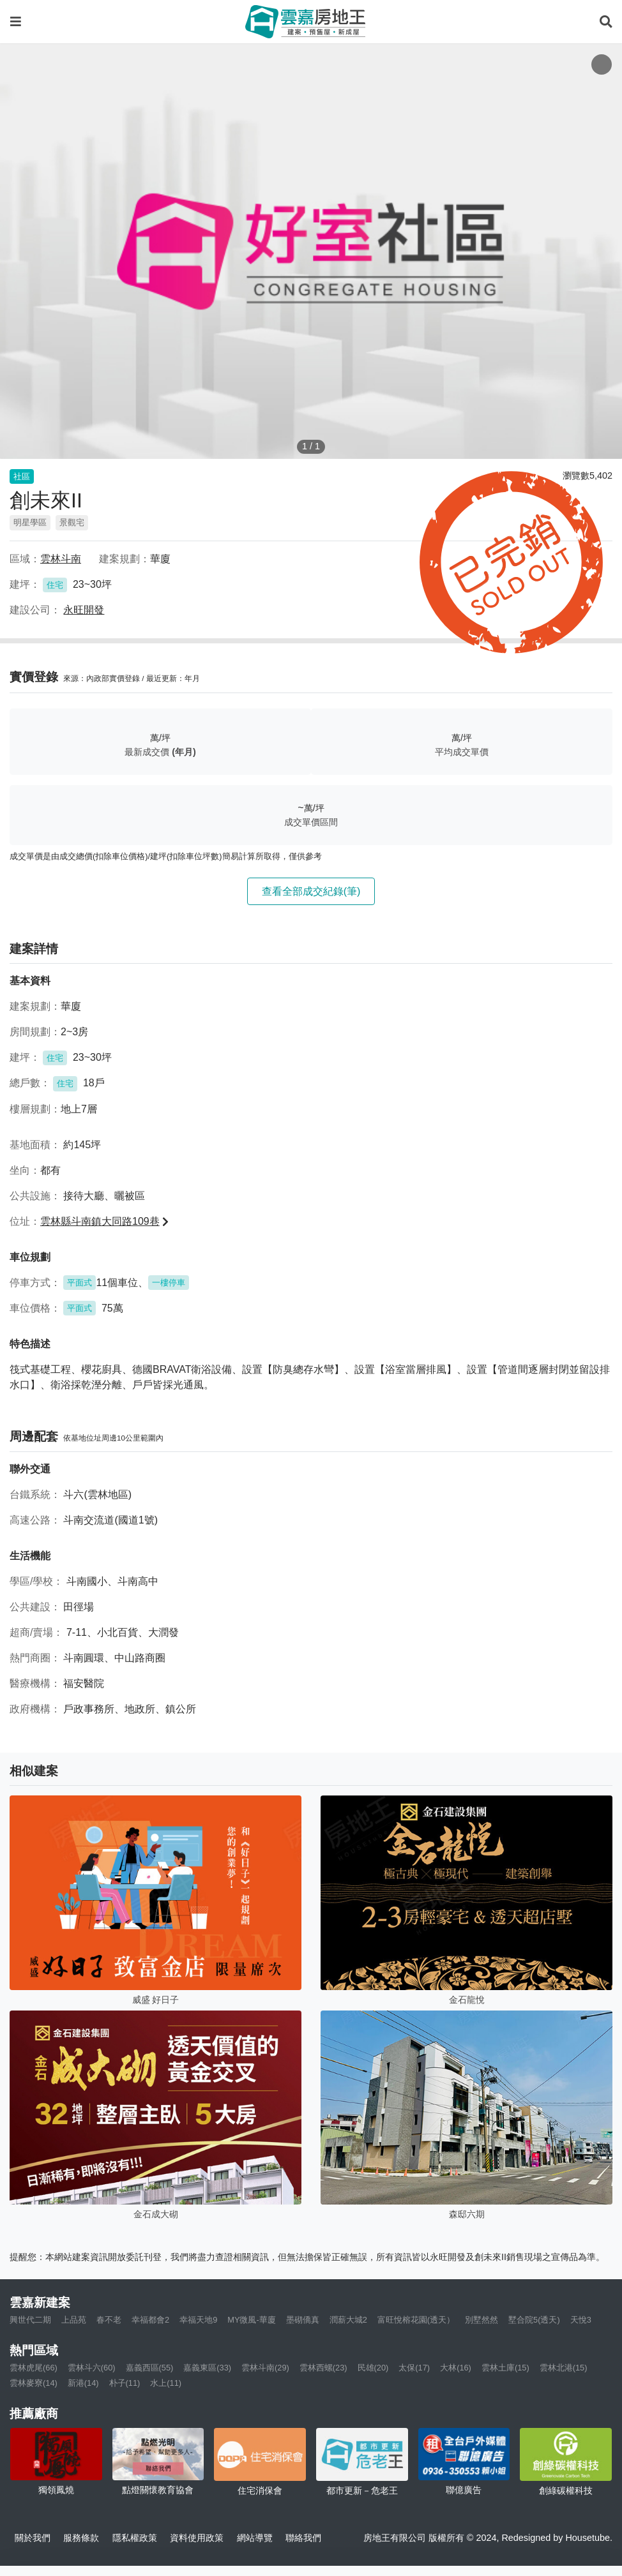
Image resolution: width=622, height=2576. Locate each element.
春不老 (108, 2320)
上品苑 (73, 2320)
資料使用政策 (197, 2538)
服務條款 (81, 2538)
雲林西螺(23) (323, 2367)
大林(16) (455, 2367)
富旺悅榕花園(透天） (416, 2320)
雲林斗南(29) (265, 2367)
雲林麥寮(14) (33, 2383)
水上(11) (165, 2383)
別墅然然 (481, 2320)
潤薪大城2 (348, 2320)
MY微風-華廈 (251, 2320)
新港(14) (83, 2383)
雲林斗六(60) (92, 2367)
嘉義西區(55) (150, 2367)
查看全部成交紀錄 (311, 891)
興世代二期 (30, 2320)
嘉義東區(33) (207, 2367)
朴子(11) (124, 2383)
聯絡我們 (303, 2538)
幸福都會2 (150, 2320)
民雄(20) (373, 2367)
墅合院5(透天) (534, 2320)
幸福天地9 (198, 2320)
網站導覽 (255, 2538)
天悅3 (580, 2320)
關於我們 (32, 2538)
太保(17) (414, 2367)
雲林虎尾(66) (33, 2367)
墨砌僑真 (302, 2320)
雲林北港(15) (564, 2367)
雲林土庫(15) (505, 2367)
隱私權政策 (134, 2538)
